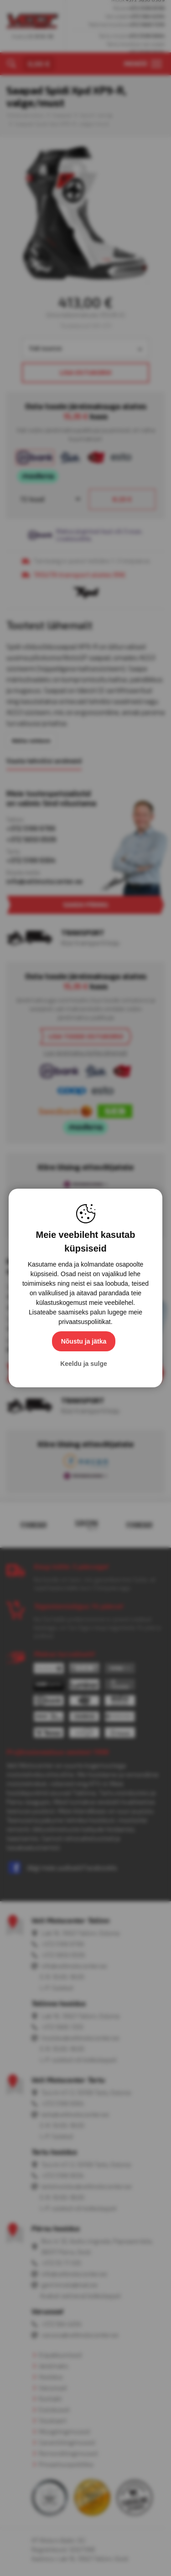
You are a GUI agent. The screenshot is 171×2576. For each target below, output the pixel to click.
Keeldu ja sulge (83, 1363)
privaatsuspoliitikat (84, 1321)
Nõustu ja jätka (84, 1341)
